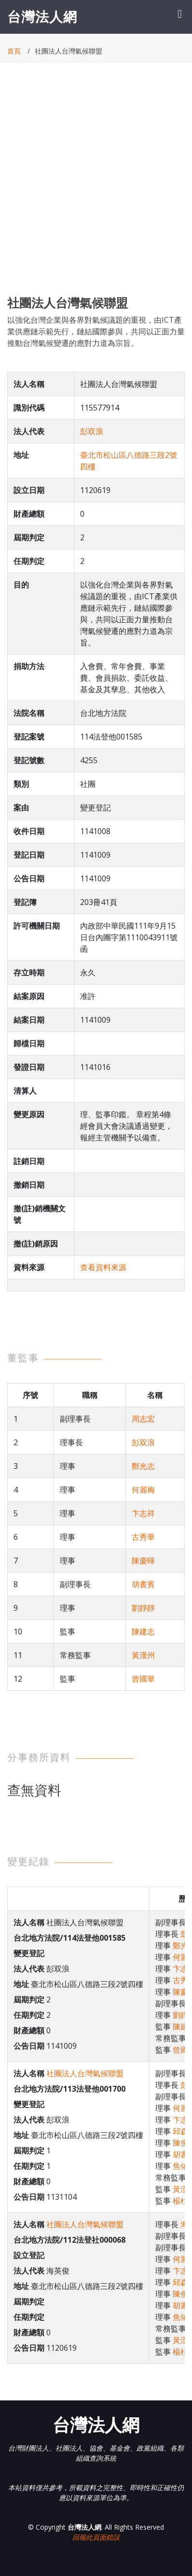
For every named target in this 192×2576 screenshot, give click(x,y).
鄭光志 (143, 1466)
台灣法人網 (42, 16)
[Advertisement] (96, 188)
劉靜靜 (143, 1608)
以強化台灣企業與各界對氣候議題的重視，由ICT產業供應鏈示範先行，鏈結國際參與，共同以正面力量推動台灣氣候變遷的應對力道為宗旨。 (96, 331)
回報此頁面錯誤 (96, 2537)
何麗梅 (143, 1489)
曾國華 (143, 1678)
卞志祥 (143, 1513)
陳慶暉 (143, 1560)
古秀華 (143, 1537)
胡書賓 (143, 1584)
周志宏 (143, 1418)
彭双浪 (91, 431)
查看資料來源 (103, 1267)
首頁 (14, 50)
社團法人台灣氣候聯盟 (84, 2073)
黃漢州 (143, 1655)
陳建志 (143, 1631)
